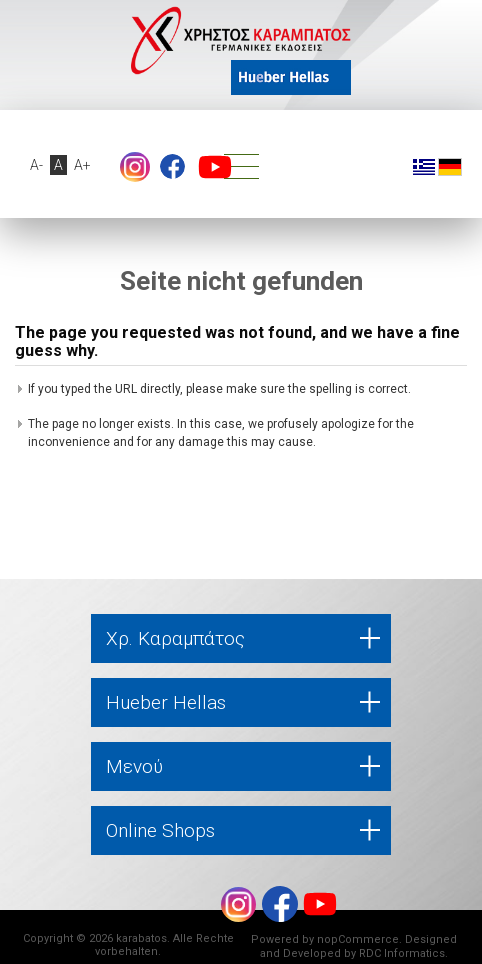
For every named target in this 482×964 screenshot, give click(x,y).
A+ (82, 165)
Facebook (172, 166)
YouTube (215, 167)
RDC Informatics (402, 953)
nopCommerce (358, 939)
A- (36, 165)
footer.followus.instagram (135, 167)
